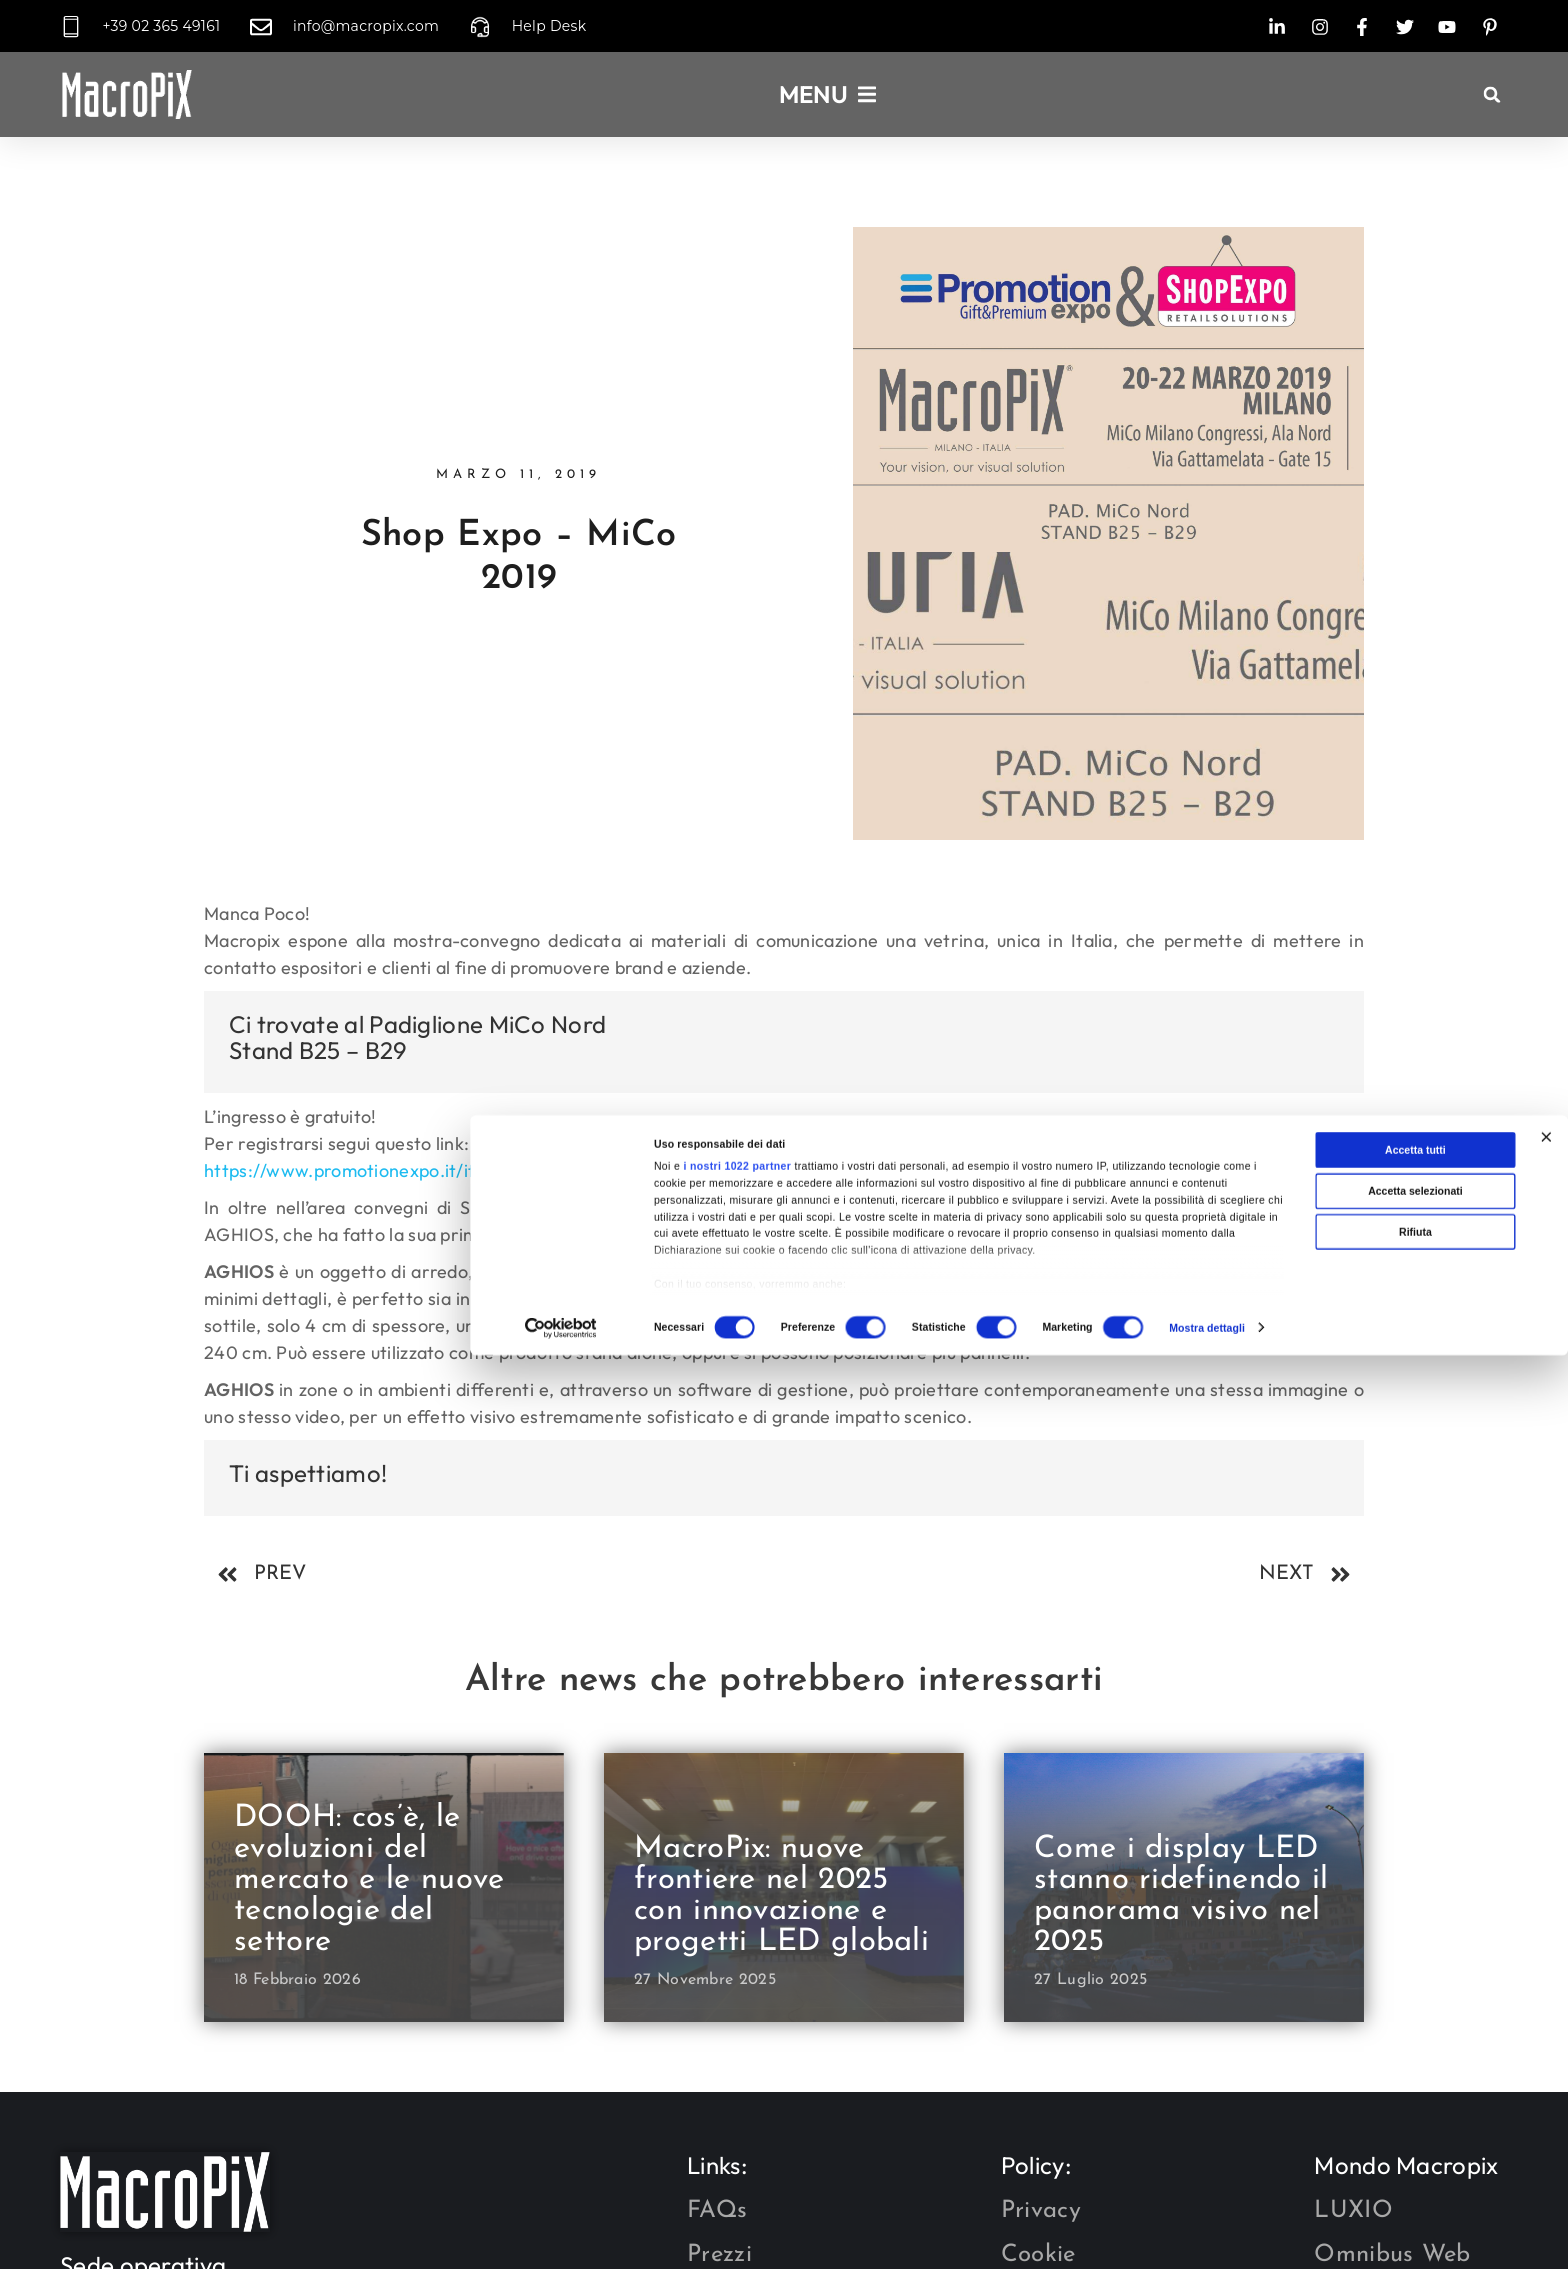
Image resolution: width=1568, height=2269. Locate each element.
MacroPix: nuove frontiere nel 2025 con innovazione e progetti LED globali (781, 1896)
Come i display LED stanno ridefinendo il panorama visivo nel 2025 (1181, 1896)
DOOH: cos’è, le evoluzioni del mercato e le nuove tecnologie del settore (369, 1880)
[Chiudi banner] (1546, 2102)
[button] (1492, 95)
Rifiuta (1415, 2197)
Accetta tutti (1415, 2115)
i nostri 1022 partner (737, 2132)
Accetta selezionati (1415, 2156)
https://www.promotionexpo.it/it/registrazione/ (401, 1170)
